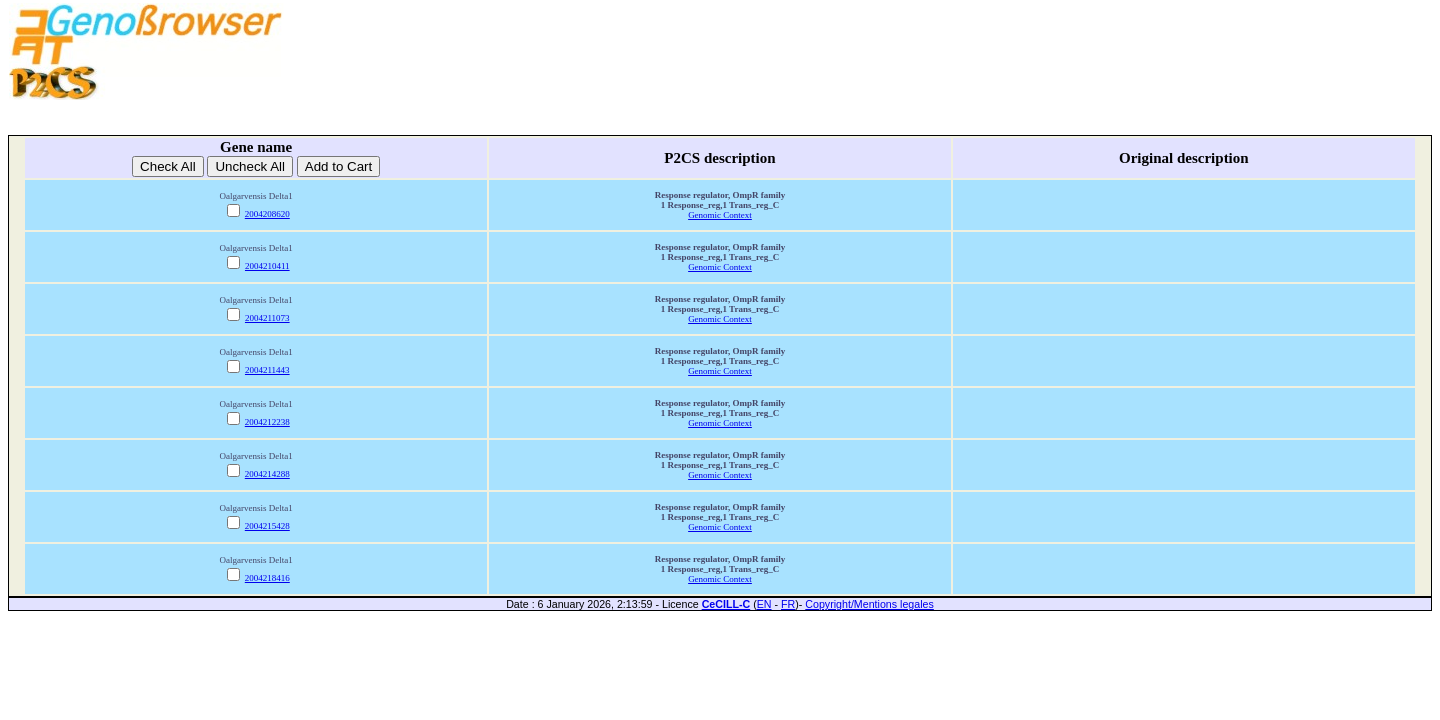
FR (788, 604)
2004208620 (267, 214)
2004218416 (267, 578)
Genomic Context (720, 215)
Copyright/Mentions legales (869, 604)
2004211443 (267, 370)
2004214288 (267, 474)
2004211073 (267, 318)
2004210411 (267, 266)
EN (764, 604)
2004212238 (267, 422)
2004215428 (267, 526)
